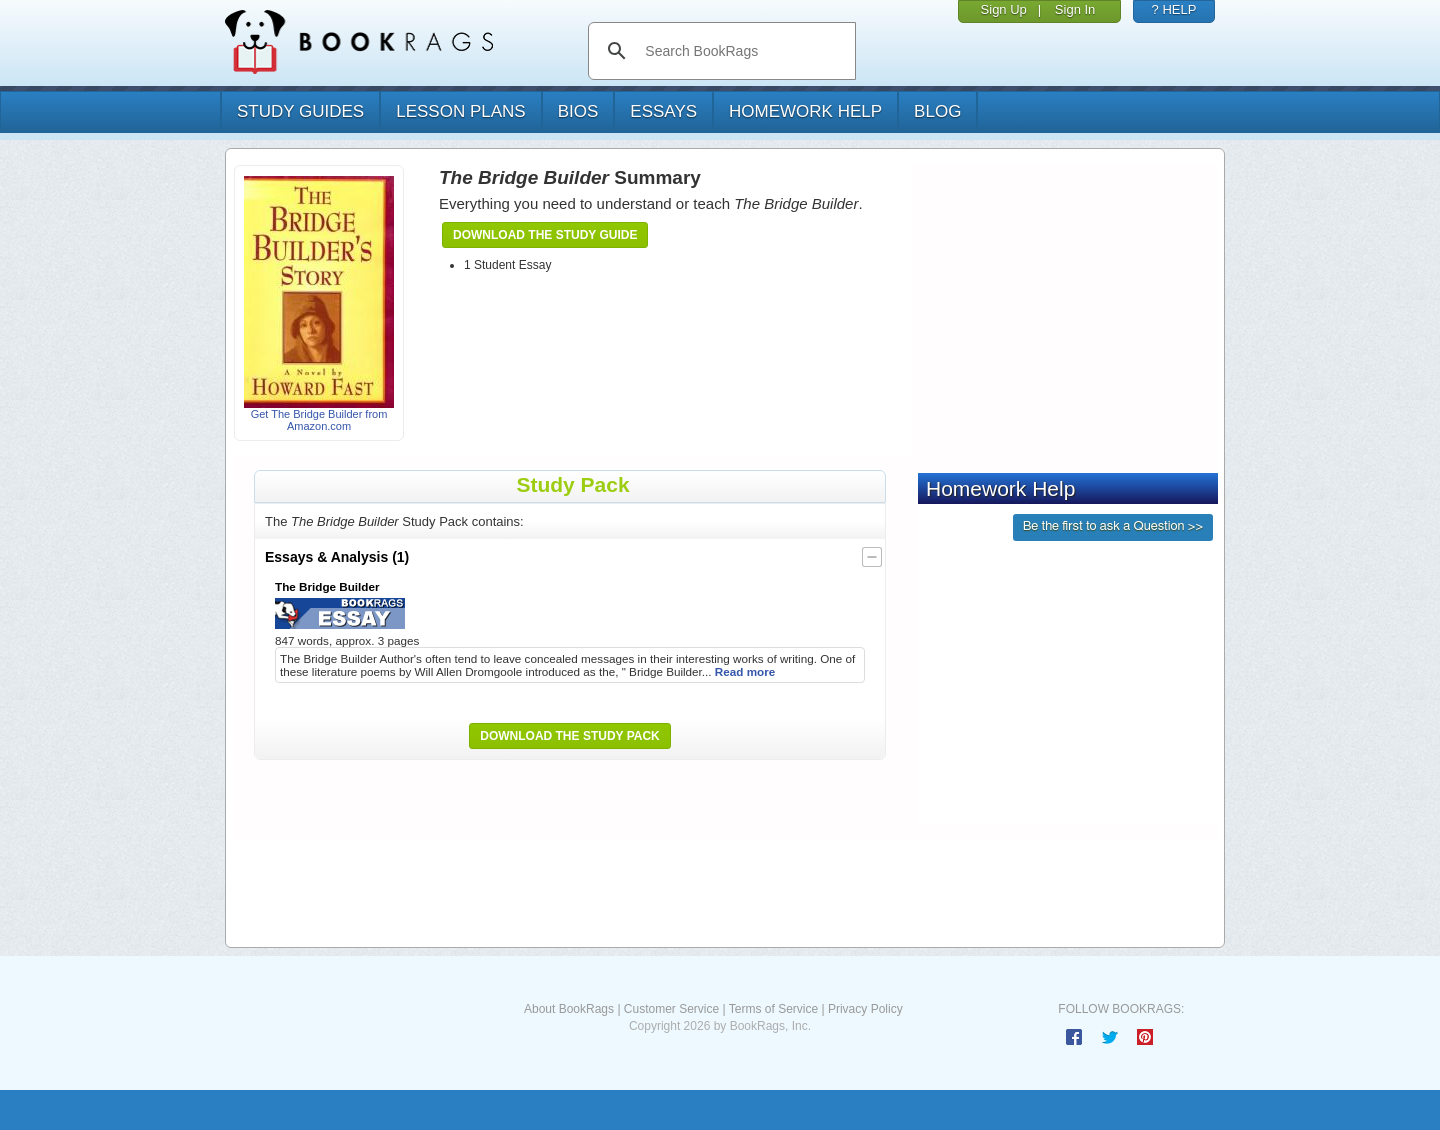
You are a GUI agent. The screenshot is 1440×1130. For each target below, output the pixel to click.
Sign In (1075, 9)
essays (663, 111)
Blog (937, 111)
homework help (805, 111)
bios (578, 111)
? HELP (1174, 9)
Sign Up (1004, 9)
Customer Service (671, 1009)
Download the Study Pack (570, 736)
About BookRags (569, 1009)
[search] (742, 51)
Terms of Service (773, 1009)
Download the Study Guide (545, 235)
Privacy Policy (865, 1009)
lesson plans (460, 111)
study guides (300, 111)
